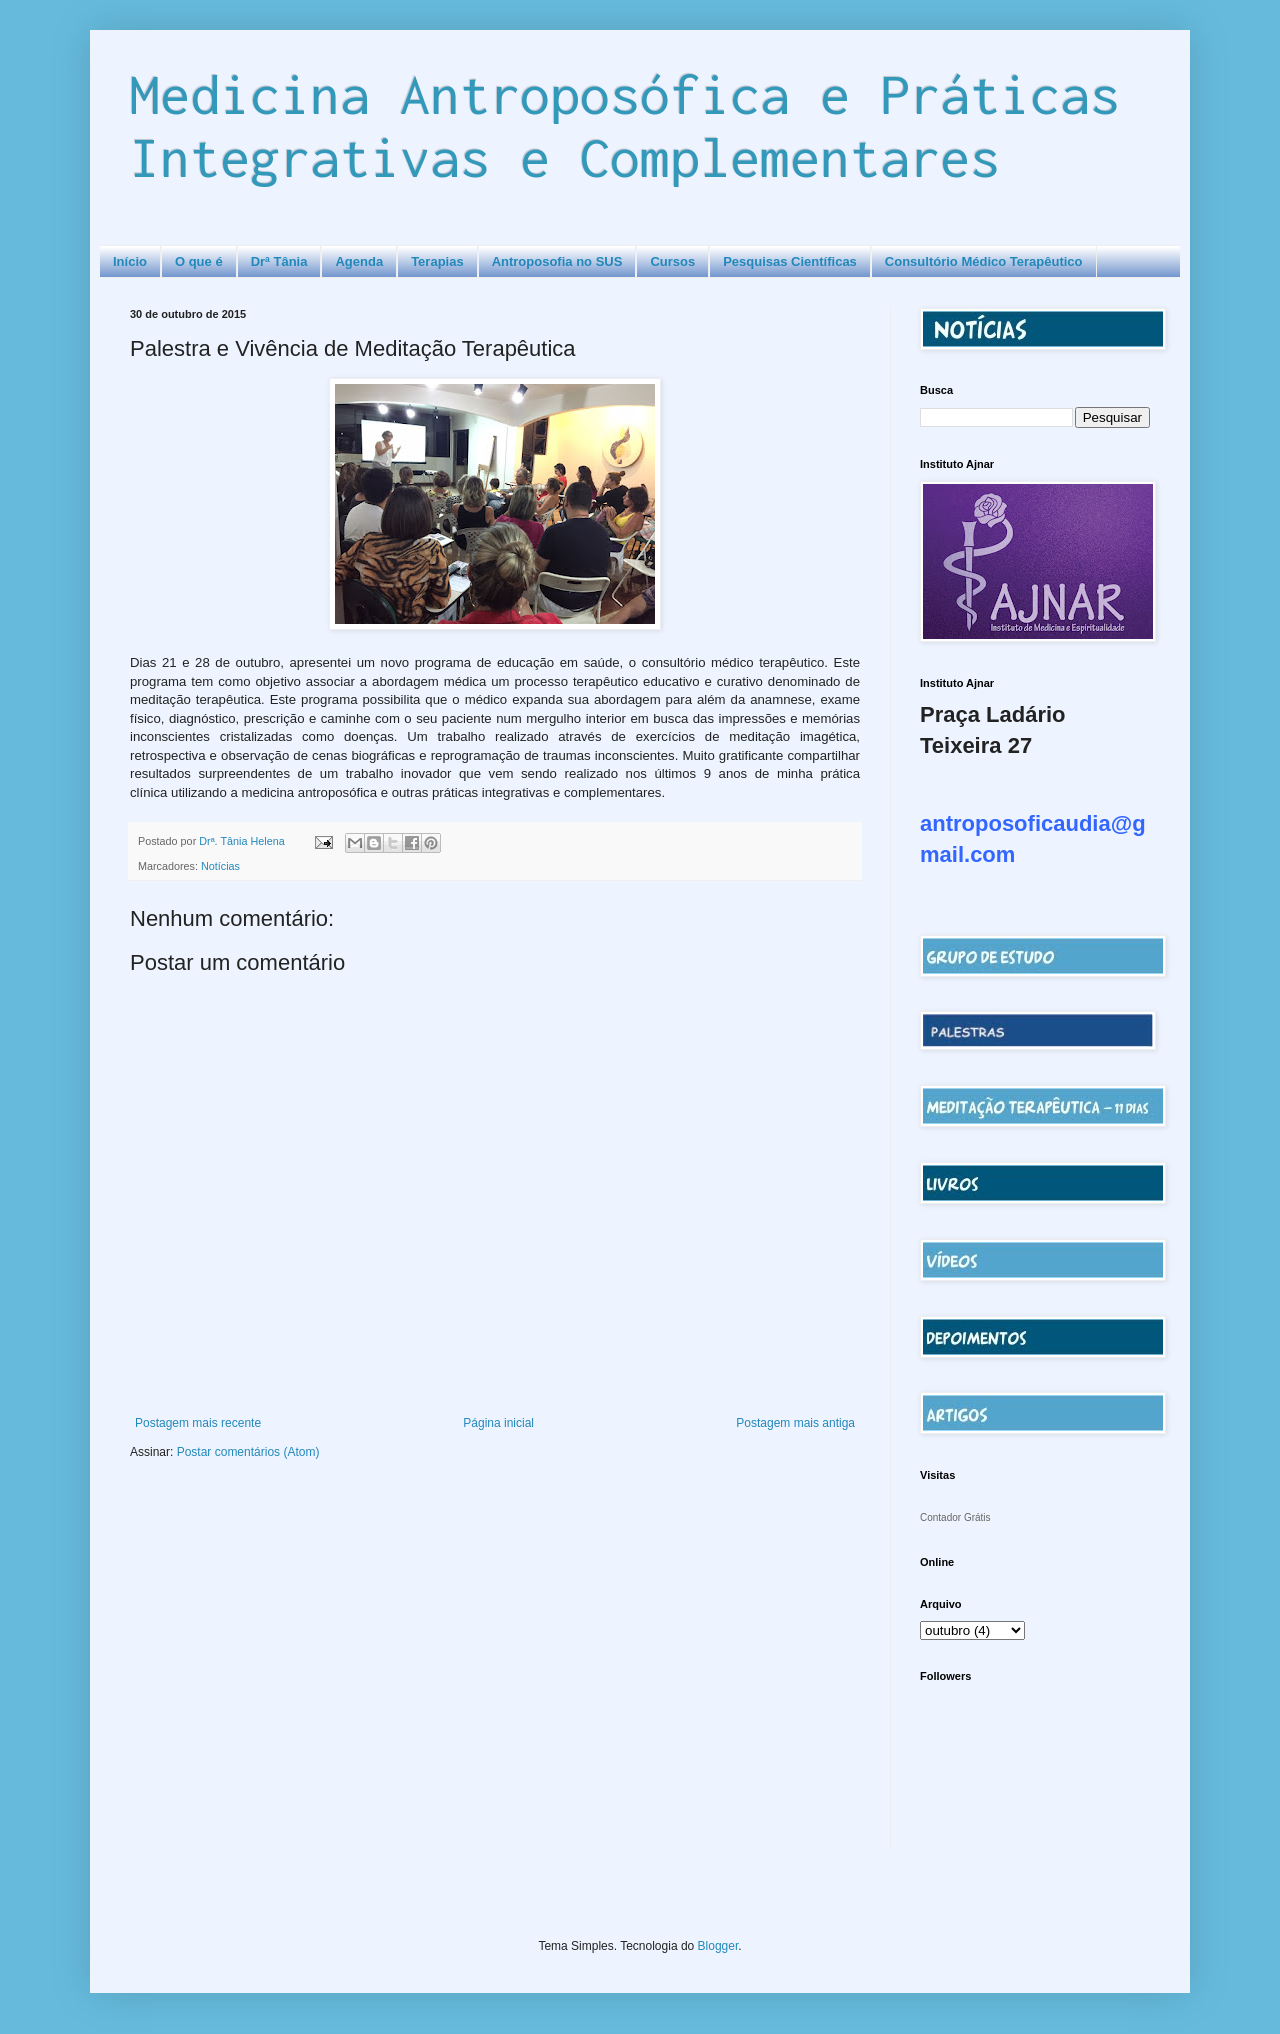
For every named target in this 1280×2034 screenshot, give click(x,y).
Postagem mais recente (198, 1423)
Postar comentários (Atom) (248, 1452)
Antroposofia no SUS (557, 261)
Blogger (718, 1946)
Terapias (437, 261)
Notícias (220, 866)
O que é (199, 261)
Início (130, 261)
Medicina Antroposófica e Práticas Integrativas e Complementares (625, 125)
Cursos (672, 261)
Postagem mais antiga (795, 1423)
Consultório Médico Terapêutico (984, 261)
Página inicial (498, 1423)
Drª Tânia (279, 261)
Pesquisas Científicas (790, 261)
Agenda (359, 261)
